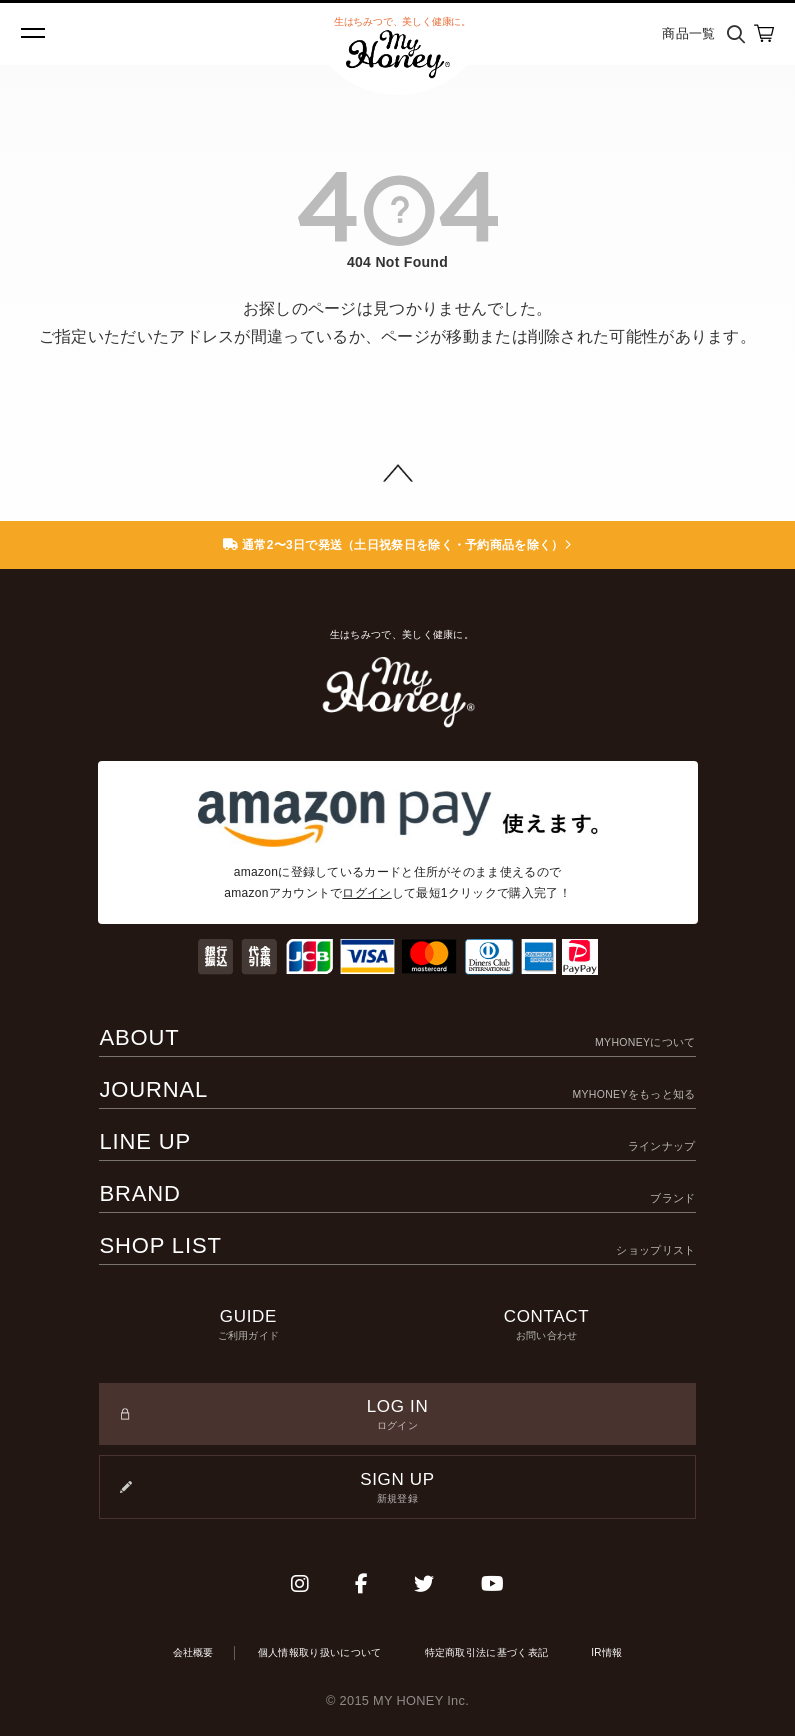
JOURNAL (397, 1089)
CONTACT (547, 1325)
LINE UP (397, 1141)
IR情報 (606, 1652)
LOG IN (397, 1415)
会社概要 (193, 1652)
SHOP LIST (397, 1245)
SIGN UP (397, 1488)
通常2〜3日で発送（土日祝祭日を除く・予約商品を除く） (397, 545)
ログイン (366, 893)
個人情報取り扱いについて (320, 1652)
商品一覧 (688, 33)
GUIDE (248, 1325)
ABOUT (397, 1037)
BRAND (397, 1193)
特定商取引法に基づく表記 (487, 1652)
